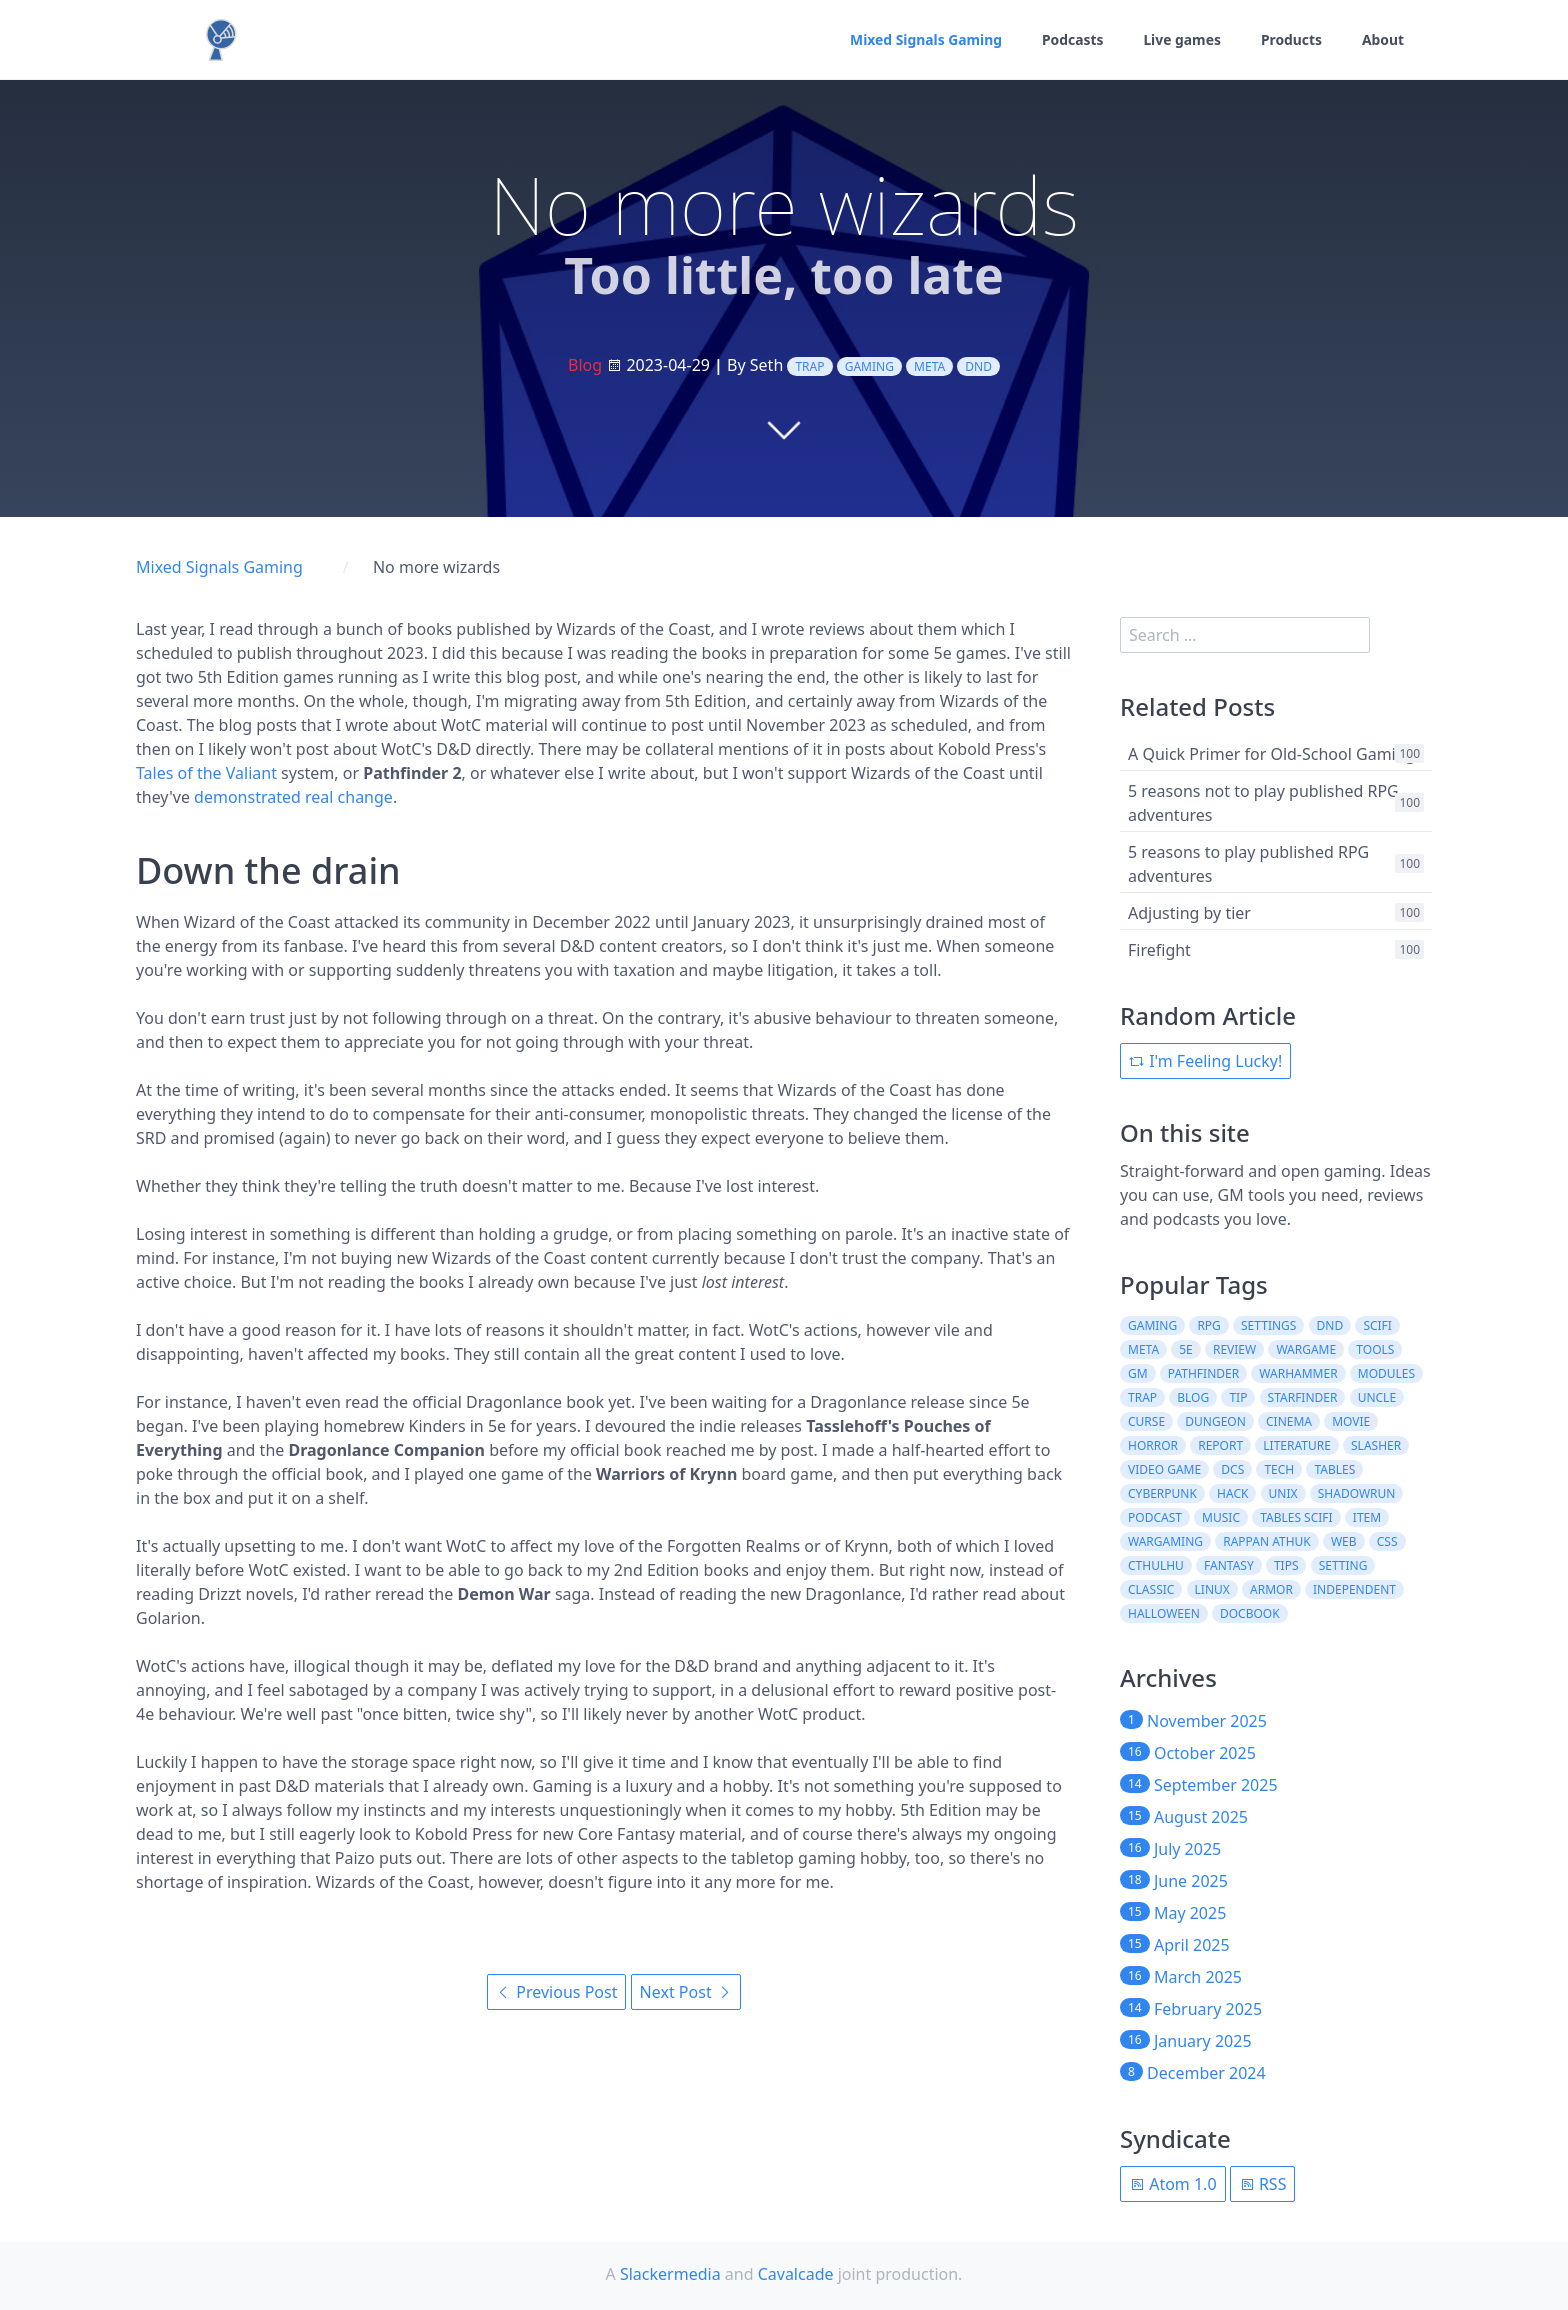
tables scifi (1296, 1517)
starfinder (1303, 1397)
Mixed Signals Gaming (922, 40)
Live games (1181, 40)
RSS (1263, 2184)
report (1220, 1445)
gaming (869, 366)
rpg (1208, 1325)
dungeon (1215, 1421)
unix (1283, 1493)
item (1367, 1517)
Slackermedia (670, 2274)
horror (1153, 1445)
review (1234, 1349)
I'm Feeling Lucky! (1205, 1061)
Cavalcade (796, 2274)
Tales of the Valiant (206, 773)
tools (1375, 1349)
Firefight (1159, 950)
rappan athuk (1267, 1541)
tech (1279, 1469)
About (1383, 40)
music (1221, 1517)
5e (1186, 1349)
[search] (1245, 635)
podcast (1155, 1517)
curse (1146, 1421)
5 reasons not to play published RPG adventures (1263, 803)
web (1344, 1541)
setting (1343, 1565)
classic (1151, 1589)
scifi (1377, 1325)
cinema (1289, 1421)
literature (1297, 1445)
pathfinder (1203, 1373)
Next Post (686, 1992)
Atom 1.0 (1173, 2184)
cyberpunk (1162, 1493)
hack (1232, 1493)
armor (1271, 1589)
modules (1386, 1373)
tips (1286, 1565)
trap (809, 366)
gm (1138, 1373)
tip (1238, 1397)
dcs (1232, 1469)
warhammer (1298, 1373)
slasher (1376, 1445)
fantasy (1229, 1565)
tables (1334, 1469)
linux (1212, 1589)
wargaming (1165, 1541)
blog (1193, 1397)
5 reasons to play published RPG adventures (1248, 864)
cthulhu (1156, 1565)
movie (1351, 1421)
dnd (978, 366)
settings (1268, 1325)
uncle (1377, 1397)
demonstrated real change (293, 797)
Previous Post (556, 1992)
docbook (1250, 1613)
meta (929, 366)
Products (1291, 40)
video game (1164, 1469)
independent (1354, 1589)
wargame (1306, 1349)
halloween (1164, 1613)
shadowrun (1357, 1493)
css (1387, 1541)
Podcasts (1071, 40)
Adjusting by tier (1189, 913)
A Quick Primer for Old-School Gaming (1271, 754)
